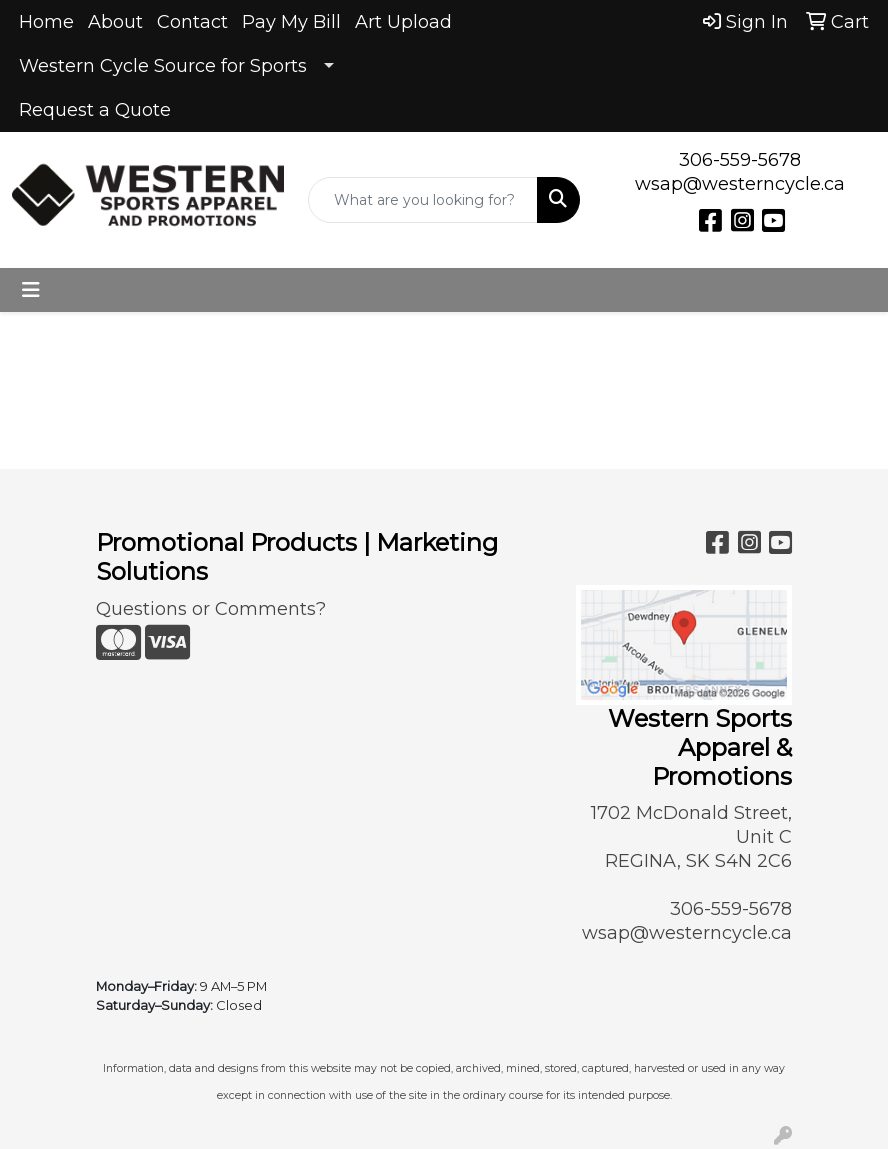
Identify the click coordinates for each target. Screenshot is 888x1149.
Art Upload (403, 22)
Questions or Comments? (211, 609)
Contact (192, 22)
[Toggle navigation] (31, 290)
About (115, 22)
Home (46, 22)
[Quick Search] (423, 200)
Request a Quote (95, 110)
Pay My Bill (291, 22)
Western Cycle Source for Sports (163, 66)
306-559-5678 (740, 160)
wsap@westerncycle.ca (740, 184)
